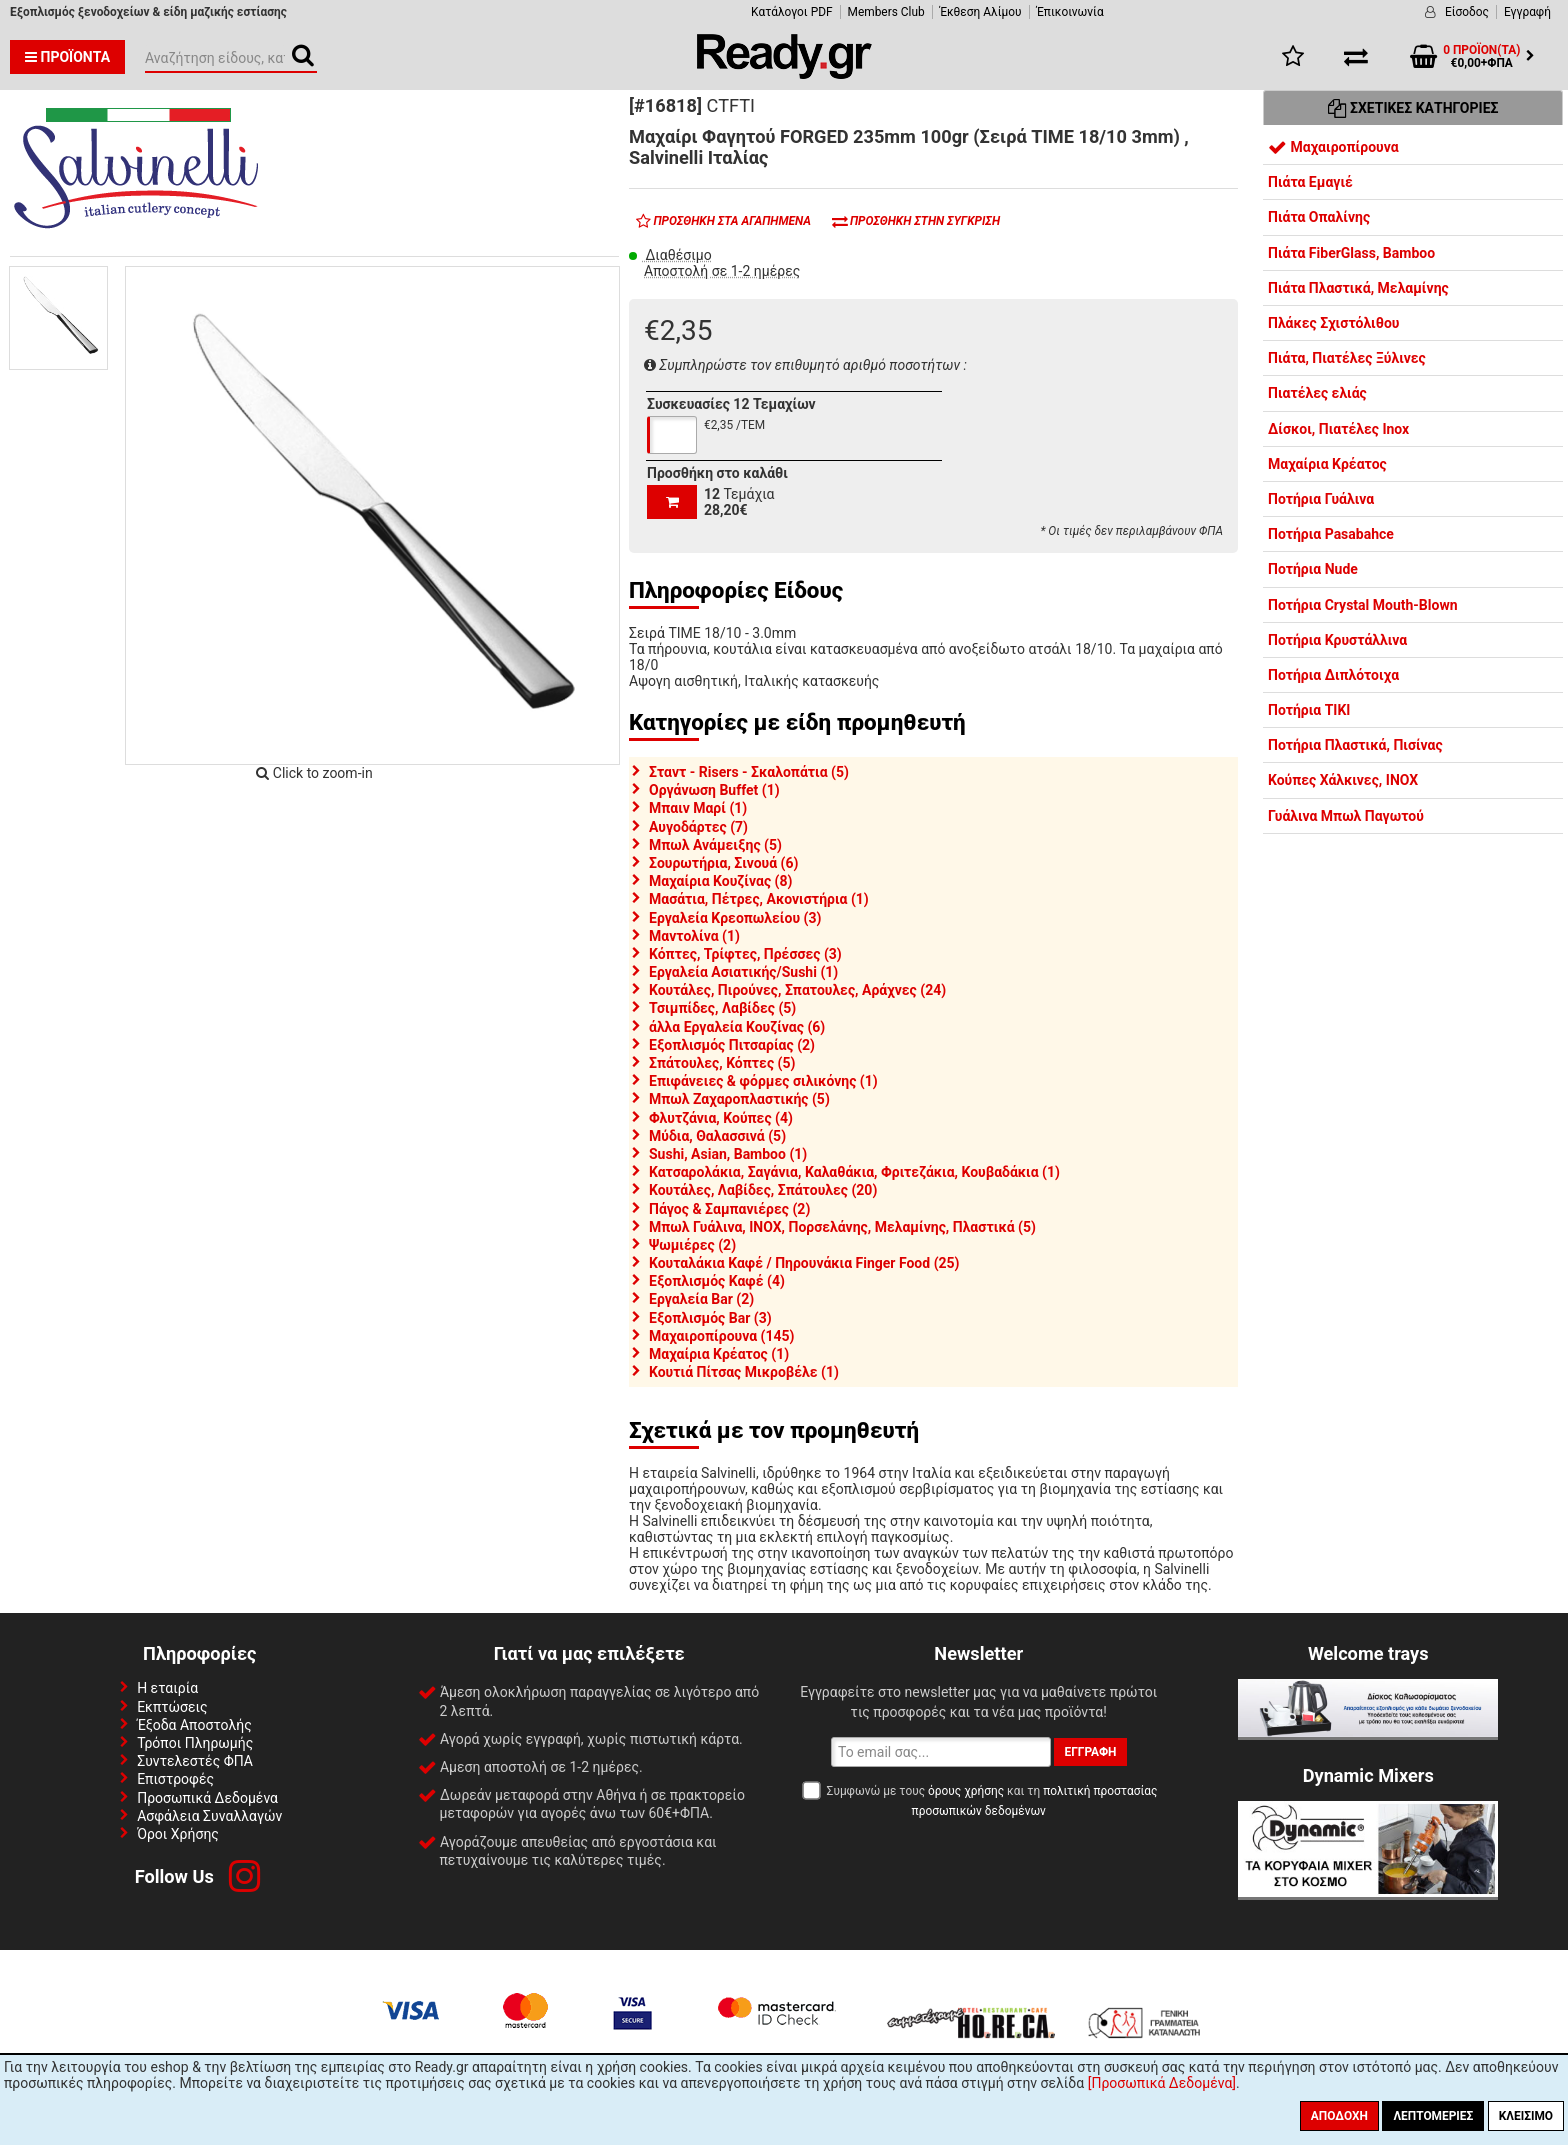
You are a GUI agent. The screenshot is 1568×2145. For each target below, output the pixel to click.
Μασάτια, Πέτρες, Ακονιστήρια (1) (759, 899)
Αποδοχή (1339, 2116)
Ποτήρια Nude (1313, 569)
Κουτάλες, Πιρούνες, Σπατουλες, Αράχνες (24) (797, 990)
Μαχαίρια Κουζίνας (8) (720, 881)
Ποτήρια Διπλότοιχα (1333, 675)
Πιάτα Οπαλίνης (1319, 217)
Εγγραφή (1527, 12)
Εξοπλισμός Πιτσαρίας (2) (732, 1045)
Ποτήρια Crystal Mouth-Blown (1363, 605)
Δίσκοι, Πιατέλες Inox (1338, 429)
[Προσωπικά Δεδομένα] (1162, 2083)
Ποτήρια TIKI (1309, 710)
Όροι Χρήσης (178, 1834)
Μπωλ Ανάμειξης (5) (715, 845)
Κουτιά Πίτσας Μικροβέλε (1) (744, 1372)
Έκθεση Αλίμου (981, 12)
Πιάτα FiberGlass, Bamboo (1351, 253)
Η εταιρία (167, 1688)
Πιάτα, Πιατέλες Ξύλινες (1347, 358)
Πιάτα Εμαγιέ (1310, 182)
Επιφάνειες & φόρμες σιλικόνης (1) (763, 1081)
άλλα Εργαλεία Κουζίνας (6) (737, 1027)
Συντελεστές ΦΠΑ (195, 1761)
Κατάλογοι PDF (791, 12)
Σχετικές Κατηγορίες (1413, 108)
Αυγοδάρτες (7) (698, 827)
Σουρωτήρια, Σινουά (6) (723, 863)
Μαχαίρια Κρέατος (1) (719, 1354)
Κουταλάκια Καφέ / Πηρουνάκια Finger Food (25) (804, 1263)
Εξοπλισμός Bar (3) (710, 1318)
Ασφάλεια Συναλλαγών (209, 1816)
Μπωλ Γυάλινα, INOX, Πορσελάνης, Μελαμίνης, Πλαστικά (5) (842, 1227)
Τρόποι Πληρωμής (195, 1743)
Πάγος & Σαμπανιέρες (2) (729, 1209)
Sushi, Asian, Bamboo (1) (728, 1154)
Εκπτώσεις (172, 1707)
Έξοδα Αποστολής (194, 1725)
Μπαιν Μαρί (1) (698, 808)
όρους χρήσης (966, 1791)
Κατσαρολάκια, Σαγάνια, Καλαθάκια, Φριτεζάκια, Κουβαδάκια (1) (854, 1172)
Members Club (886, 12)
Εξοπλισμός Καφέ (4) (717, 1281)
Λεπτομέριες (1433, 2116)
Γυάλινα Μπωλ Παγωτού (1346, 816)
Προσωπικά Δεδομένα (207, 1798)
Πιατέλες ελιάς (1317, 393)
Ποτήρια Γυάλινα (1321, 499)
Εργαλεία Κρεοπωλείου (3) (735, 918)
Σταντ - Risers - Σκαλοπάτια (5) (749, 772)
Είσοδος (1467, 12)
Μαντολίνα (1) (694, 936)
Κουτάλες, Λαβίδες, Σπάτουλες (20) (763, 1190)
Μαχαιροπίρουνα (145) (721, 1336)
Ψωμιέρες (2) (692, 1245)
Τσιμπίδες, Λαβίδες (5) (722, 1008)
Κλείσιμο (1526, 2116)
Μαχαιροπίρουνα (1333, 147)
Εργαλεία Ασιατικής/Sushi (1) (743, 972)
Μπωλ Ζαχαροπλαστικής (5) (739, 1099)
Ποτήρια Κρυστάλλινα (1337, 640)
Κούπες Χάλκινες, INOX (1343, 780)
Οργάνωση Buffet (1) (714, 790)
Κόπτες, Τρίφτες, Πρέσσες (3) (745, 954)
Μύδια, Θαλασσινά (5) (717, 1136)
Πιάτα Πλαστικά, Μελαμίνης (1358, 288)
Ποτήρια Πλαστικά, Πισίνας (1355, 745)
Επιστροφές (175, 1779)
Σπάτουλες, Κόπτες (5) (722, 1063)
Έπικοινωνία (1070, 12)
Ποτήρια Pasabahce (1331, 534)
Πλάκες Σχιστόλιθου (1333, 323)
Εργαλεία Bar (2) (701, 1299)
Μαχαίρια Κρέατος (1327, 464)
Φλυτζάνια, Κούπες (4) (721, 1118)
